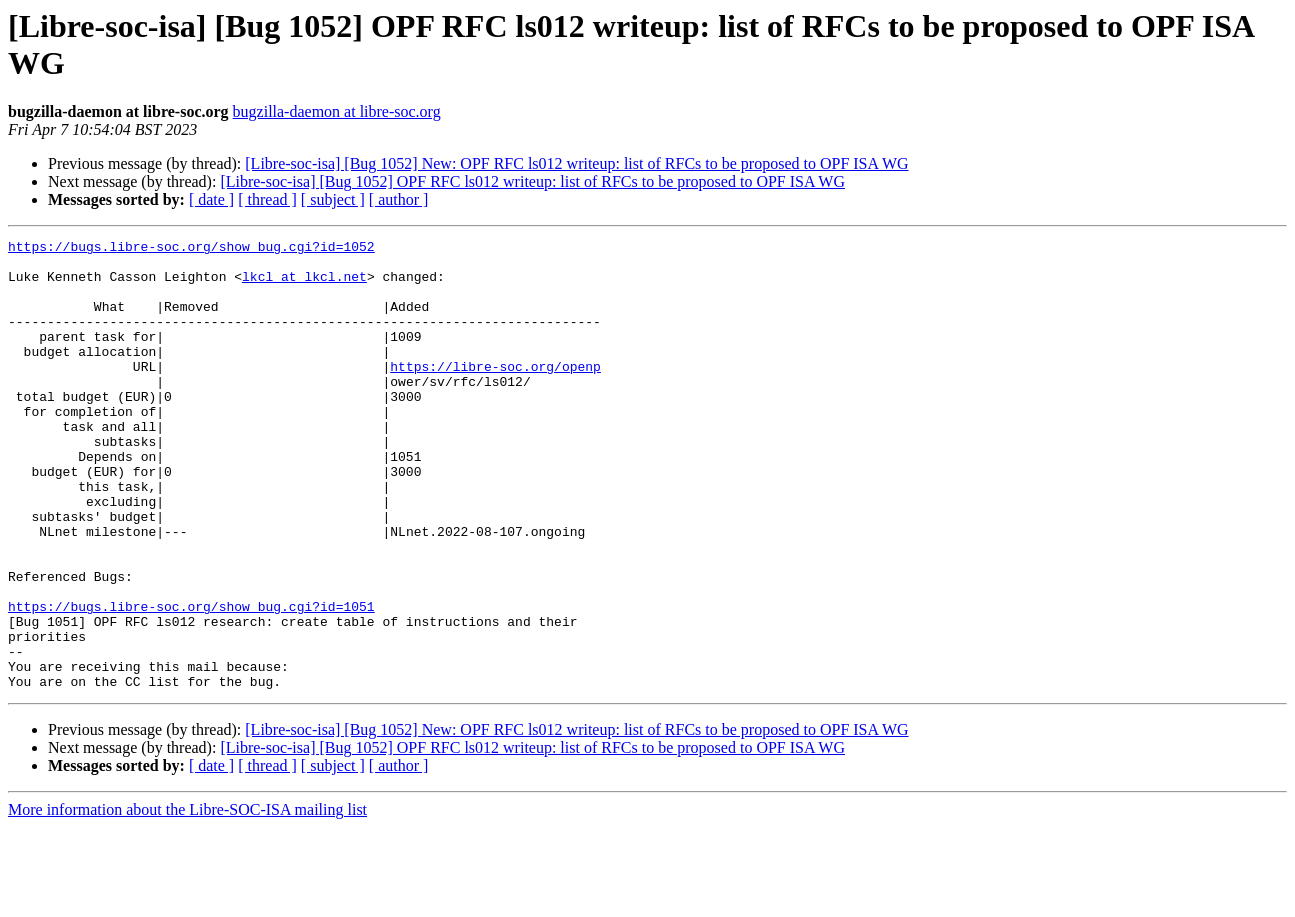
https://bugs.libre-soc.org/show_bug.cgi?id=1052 (191, 249)
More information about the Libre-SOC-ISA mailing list (187, 899)
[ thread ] (267, 199)
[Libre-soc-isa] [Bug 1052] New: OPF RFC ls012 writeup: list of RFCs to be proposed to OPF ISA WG (576, 163)
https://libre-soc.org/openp (495, 393)
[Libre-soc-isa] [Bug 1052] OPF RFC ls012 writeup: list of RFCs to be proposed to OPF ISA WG (532, 181)
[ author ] (399, 199)
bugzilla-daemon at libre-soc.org (337, 111)
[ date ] (211, 199)
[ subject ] (333, 199)
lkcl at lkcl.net (304, 285)
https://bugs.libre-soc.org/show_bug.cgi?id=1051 (191, 681)
